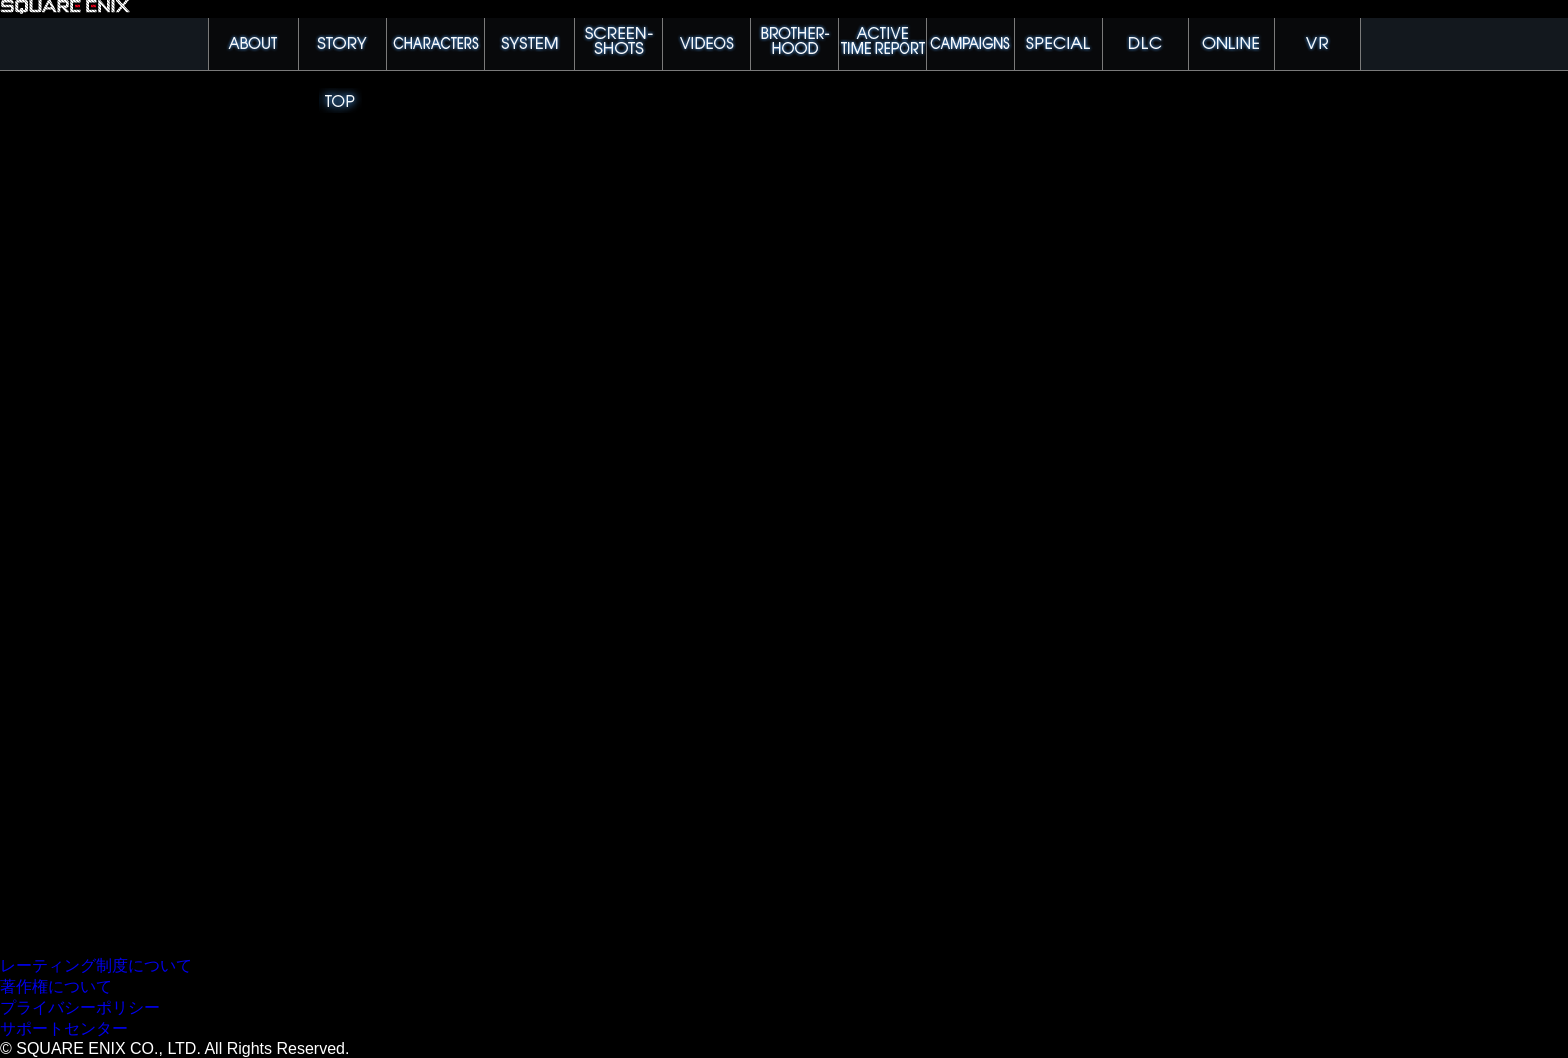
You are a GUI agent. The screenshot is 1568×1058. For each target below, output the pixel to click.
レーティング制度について (96, 965)
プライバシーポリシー (80, 1007)
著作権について (56, 986)
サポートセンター (64, 1028)
